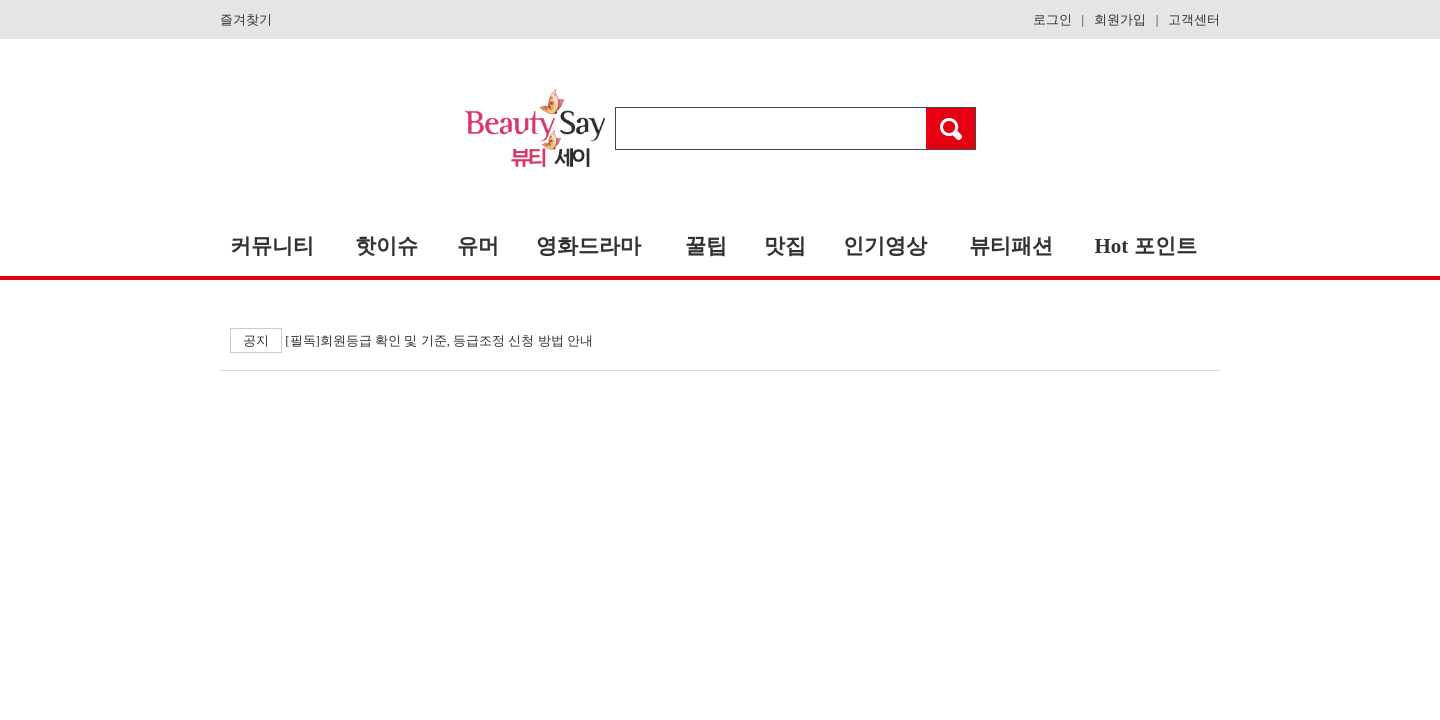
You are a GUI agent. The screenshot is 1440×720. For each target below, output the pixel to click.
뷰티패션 (1011, 246)
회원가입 (1120, 19)
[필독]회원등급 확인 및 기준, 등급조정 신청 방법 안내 (411, 340)
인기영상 (885, 246)
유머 (478, 246)
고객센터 (1194, 19)
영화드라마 (588, 246)
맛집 (785, 246)
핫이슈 (386, 246)
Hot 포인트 (1145, 246)
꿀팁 (706, 246)
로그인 (1052, 19)
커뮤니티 (272, 246)
